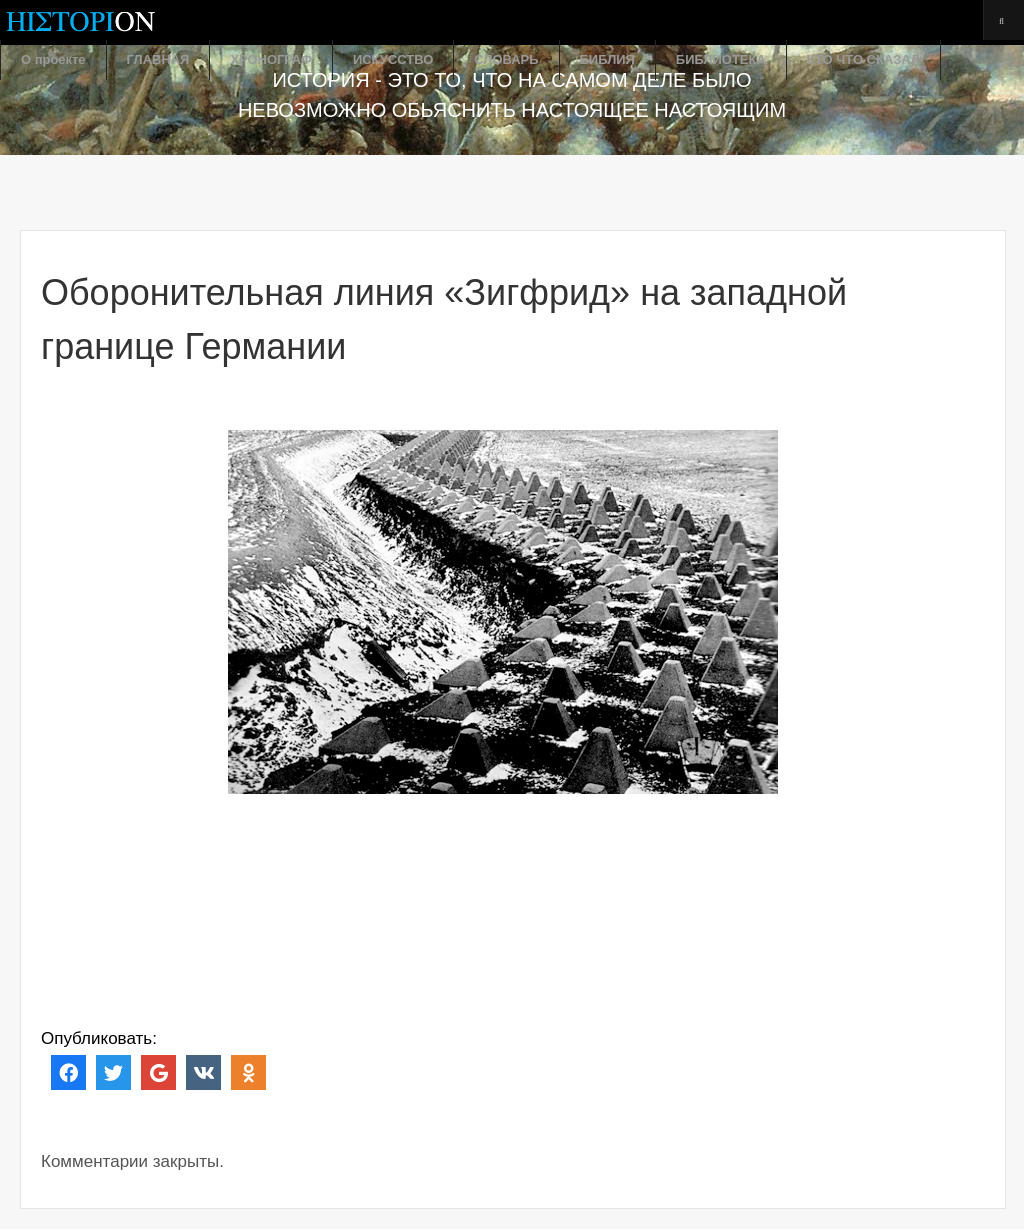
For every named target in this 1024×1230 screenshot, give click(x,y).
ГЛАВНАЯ (158, 59)
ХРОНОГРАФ (271, 59)
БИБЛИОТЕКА (721, 59)
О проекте (53, 59)
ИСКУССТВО (393, 59)
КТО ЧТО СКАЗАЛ (863, 59)
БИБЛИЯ (607, 59)
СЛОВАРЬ (506, 59)
